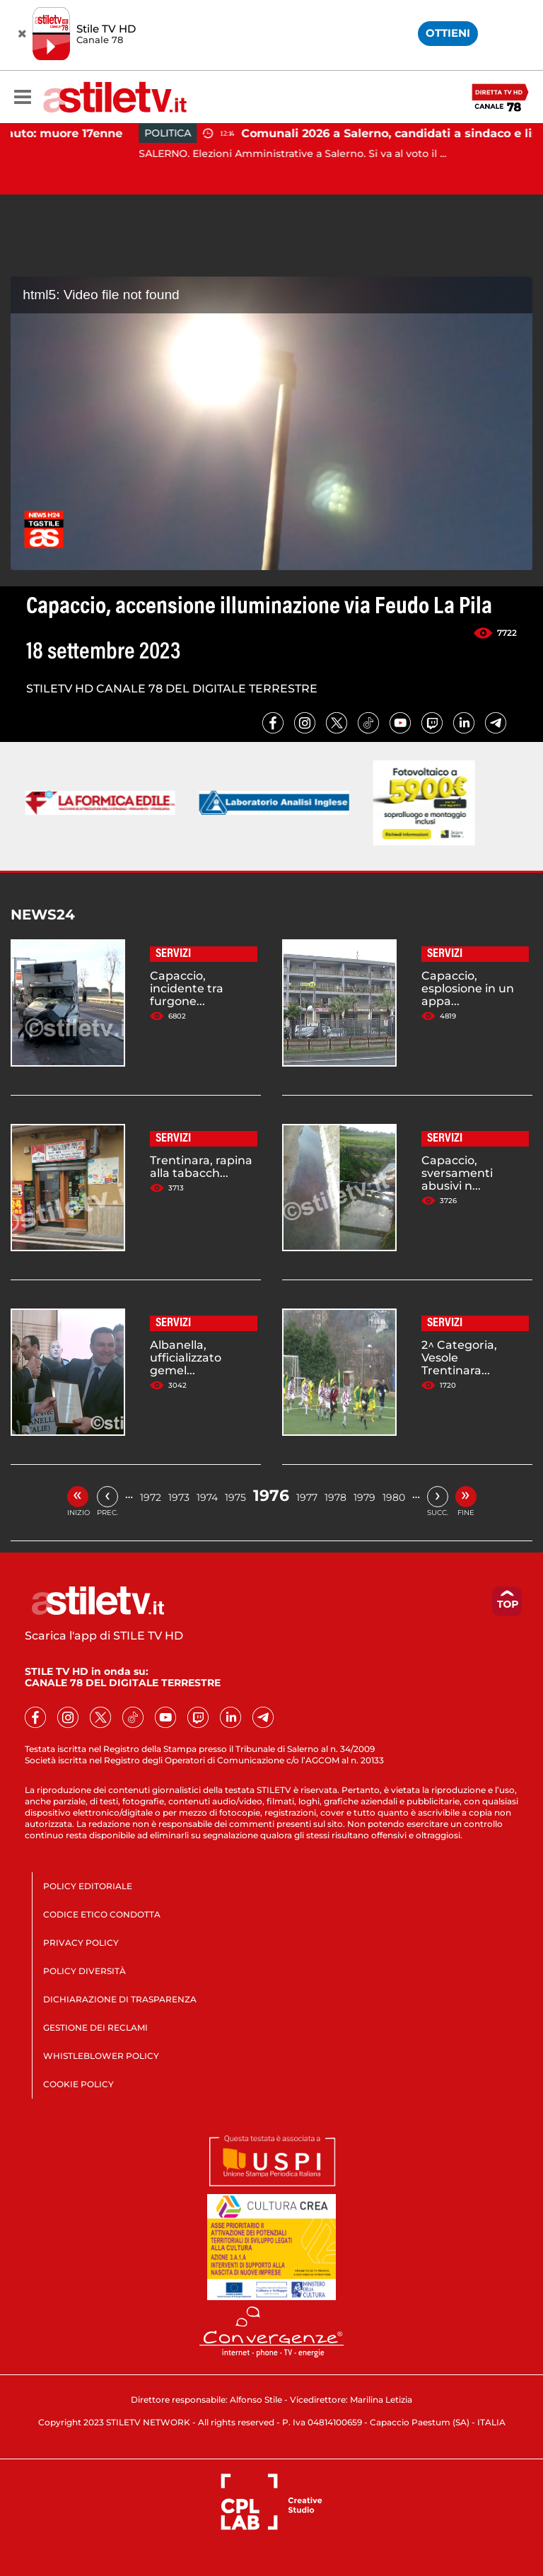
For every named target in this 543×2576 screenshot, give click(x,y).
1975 (235, 1497)
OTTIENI (448, 33)
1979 (364, 1497)
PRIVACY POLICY (81, 1942)
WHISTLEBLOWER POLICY (101, 2055)
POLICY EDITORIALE (87, 1886)
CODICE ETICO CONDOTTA (101, 1914)
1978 (335, 1497)
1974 (207, 1497)
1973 (178, 1497)
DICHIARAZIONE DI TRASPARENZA (120, 1999)
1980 (394, 1497)
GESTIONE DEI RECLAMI (95, 2027)
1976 (271, 1495)
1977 (306, 1497)
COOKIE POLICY (78, 2084)
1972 (150, 1497)
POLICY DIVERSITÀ (84, 1971)
